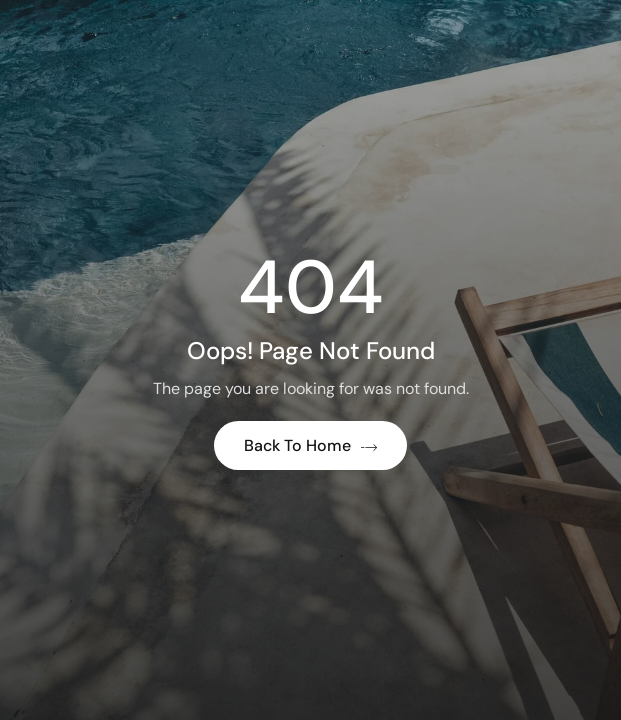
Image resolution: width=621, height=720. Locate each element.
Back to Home (310, 445)
